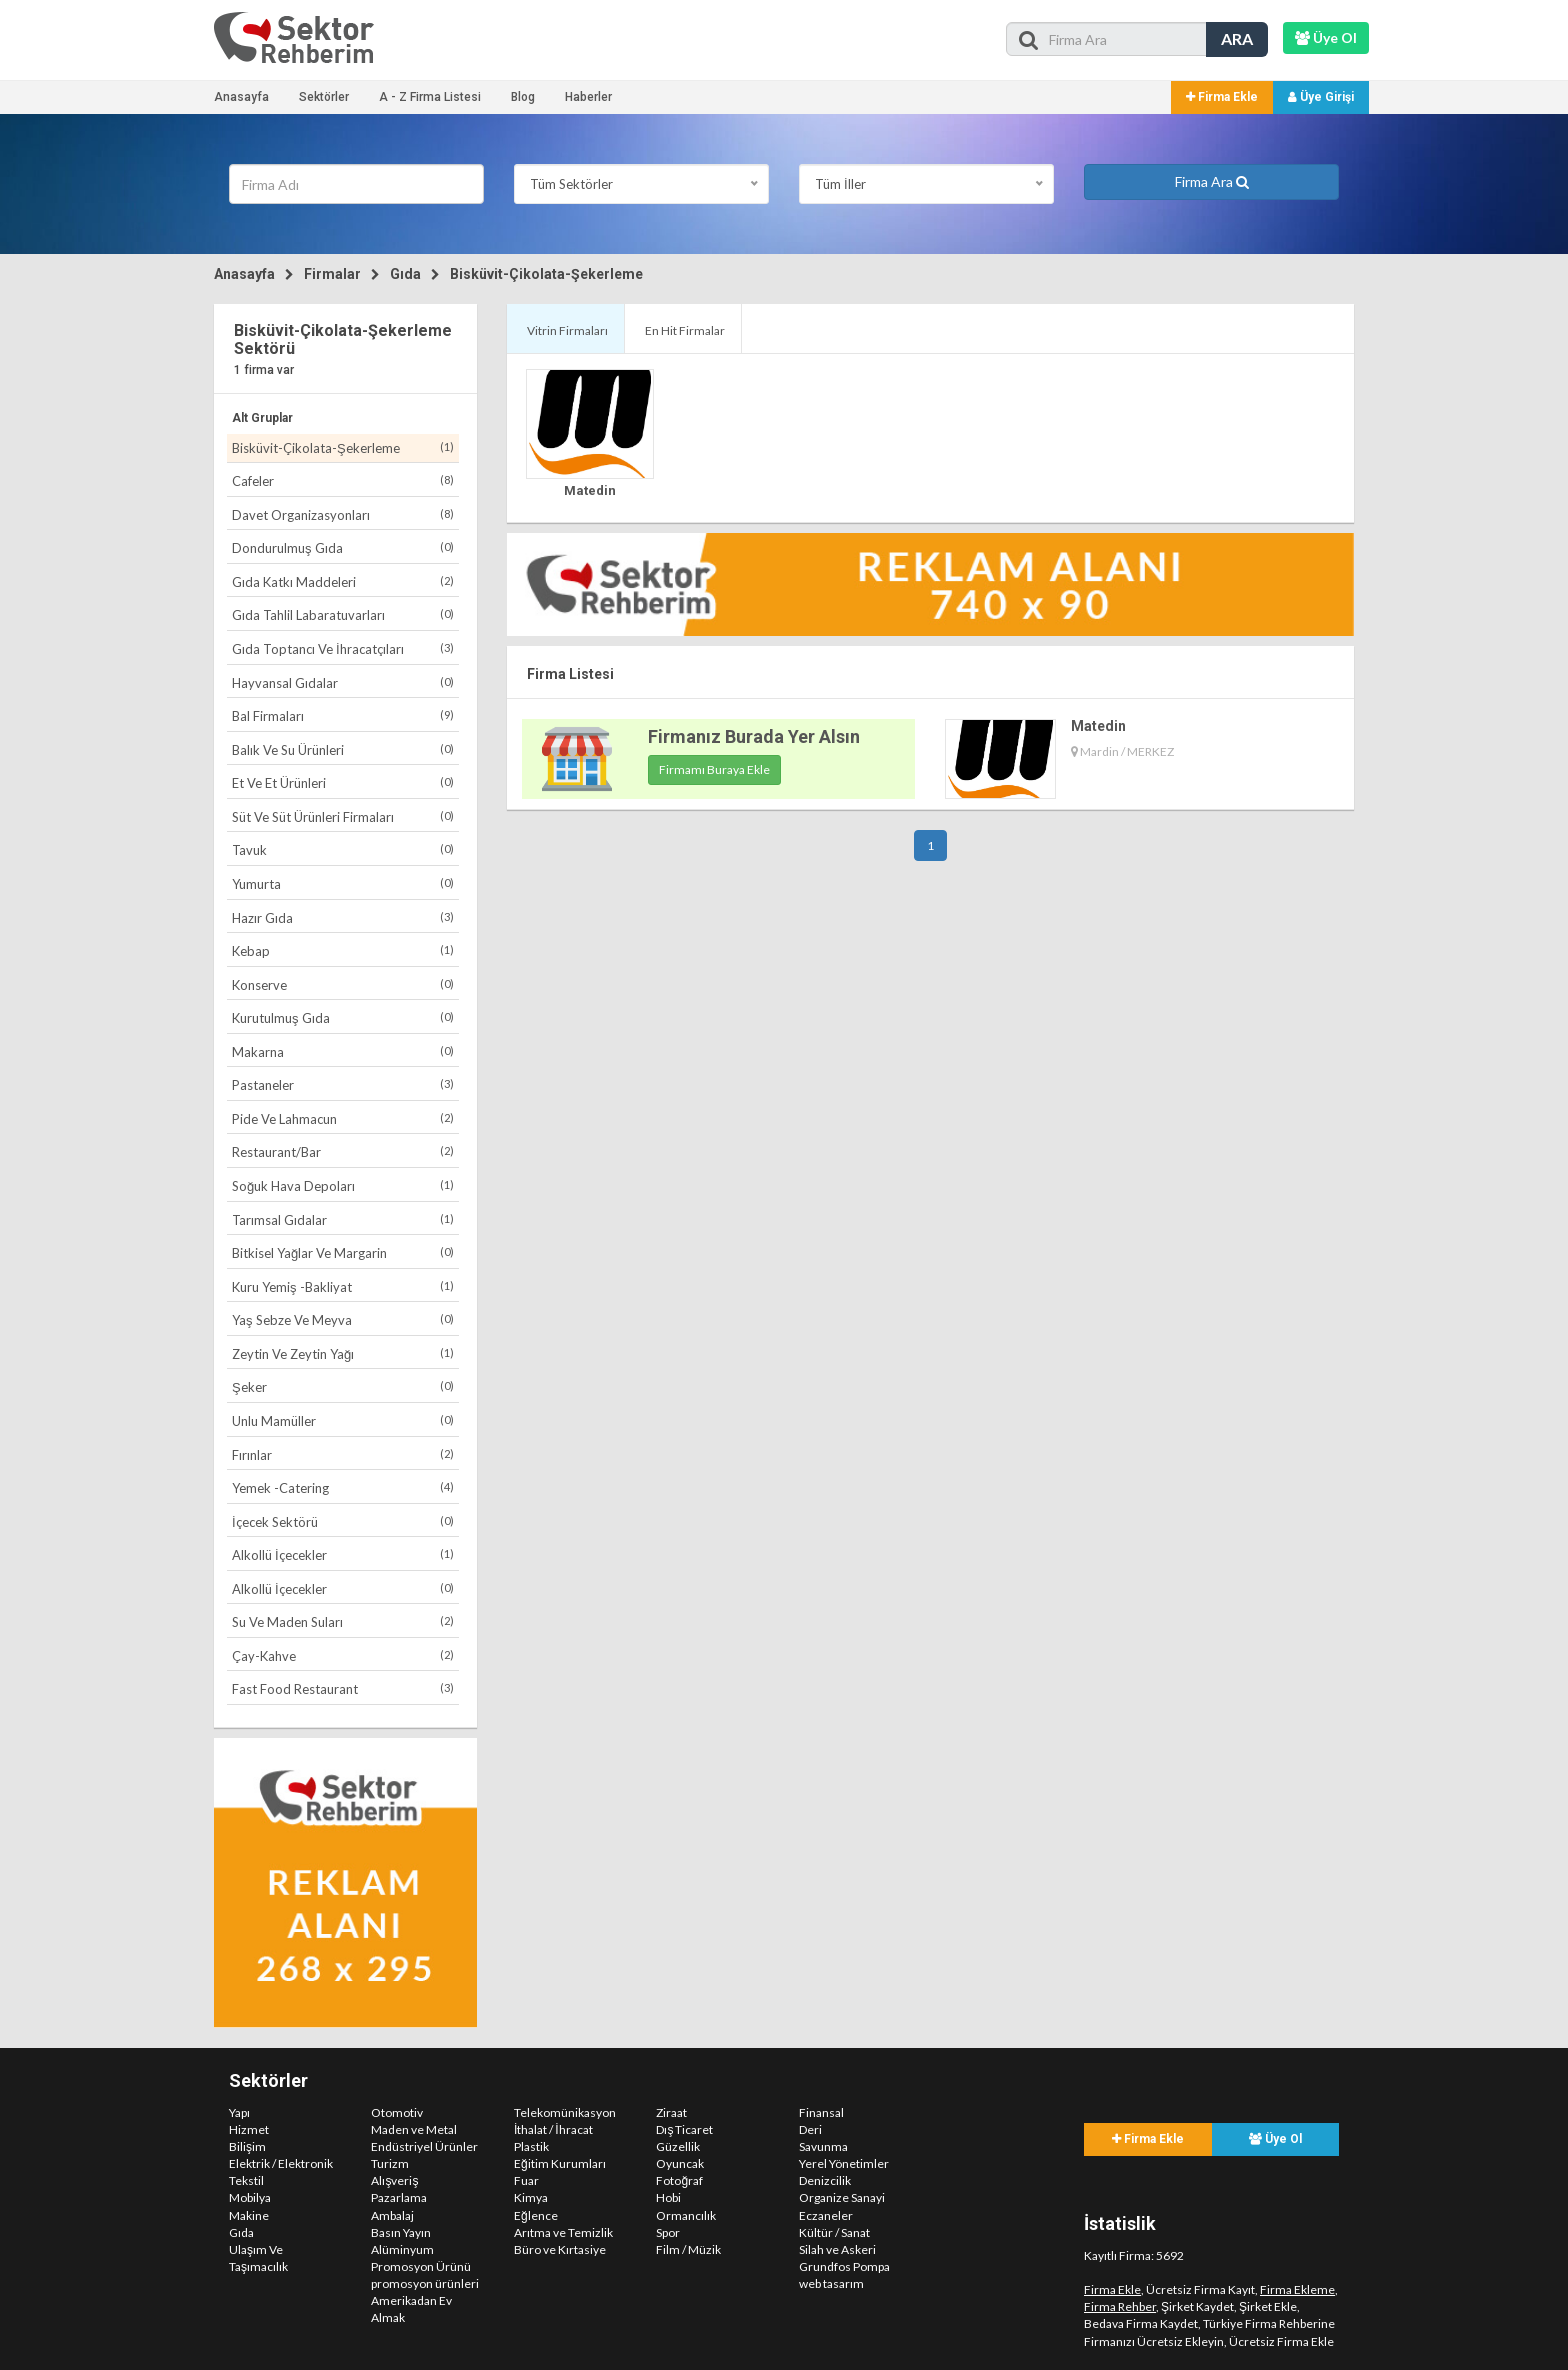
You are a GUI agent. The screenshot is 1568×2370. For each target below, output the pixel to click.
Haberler (588, 97)
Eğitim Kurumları (560, 2163)
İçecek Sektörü (343, 1521)
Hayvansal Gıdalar (343, 682)
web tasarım (831, 2283)
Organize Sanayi (842, 2197)
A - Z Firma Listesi (430, 97)
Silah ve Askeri (837, 2249)
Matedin (590, 490)
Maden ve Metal (414, 2129)
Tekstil (246, 2180)
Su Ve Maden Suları (343, 1621)
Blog (523, 97)
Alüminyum (402, 2249)
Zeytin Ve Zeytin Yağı (343, 1353)
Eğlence (536, 2215)
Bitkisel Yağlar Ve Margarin (343, 1252)
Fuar (526, 2180)
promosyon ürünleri (425, 2283)
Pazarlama (399, 2197)
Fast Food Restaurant (343, 1688)
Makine (249, 2215)
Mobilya (250, 2197)
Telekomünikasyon (565, 2112)
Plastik (531, 2146)
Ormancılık (686, 2215)
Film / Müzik (688, 2249)
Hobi (668, 2197)
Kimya (531, 2197)
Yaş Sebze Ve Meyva (343, 1319)
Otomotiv (397, 2112)
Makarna (343, 1051)
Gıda (405, 274)
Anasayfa (241, 97)
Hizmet (249, 2129)
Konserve (343, 984)
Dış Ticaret (684, 2129)
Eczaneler (826, 2215)
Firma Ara (1212, 181)
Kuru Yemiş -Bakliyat (343, 1286)
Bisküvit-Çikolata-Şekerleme (546, 274)
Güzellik (678, 2146)
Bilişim (247, 2146)
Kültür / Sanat (834, 2232)
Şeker (343, 1386)
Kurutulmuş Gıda (343, 1017)
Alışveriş (394, 2180)
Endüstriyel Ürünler (424, 2146)
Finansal (821, 2112)
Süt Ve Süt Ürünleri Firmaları (343, 816)
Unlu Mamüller (343, 1420)
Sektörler (324, 97)
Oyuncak (680, 2163)
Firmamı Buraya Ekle (714, 769)
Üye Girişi (1321, 97)
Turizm (390, 2163)
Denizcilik (825, 2180)
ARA (1237, 38)
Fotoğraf (679, 2180)
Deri (810, 2129)
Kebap (343, 950)
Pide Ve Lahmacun (343, 1118)
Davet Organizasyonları (343, 514)
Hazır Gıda (343, 917)
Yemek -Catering (343, 1487)
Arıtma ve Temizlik (563, 2232)
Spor (668, 2232)
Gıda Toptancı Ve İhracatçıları (343, 648)
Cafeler (343, 480)
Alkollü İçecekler (343, 1554)
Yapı (239, 2112)
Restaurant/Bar (343, 1151)
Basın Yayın (401, 2232)
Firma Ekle (1222, 97)
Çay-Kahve (343, 1655)
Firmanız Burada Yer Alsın (754, 736)
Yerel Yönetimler (844, 2163)
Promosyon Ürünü (421, 2266)
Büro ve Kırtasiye (560, 2249)
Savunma (823, 2146)
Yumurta (343, 883)
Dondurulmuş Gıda (343, 547)
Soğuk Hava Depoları (343, 1185)
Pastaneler (343, 1084)
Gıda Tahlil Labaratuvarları (343, 614)
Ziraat (671, 2112)
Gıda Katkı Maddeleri (343, 581)
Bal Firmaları (343, 715)
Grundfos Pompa (844, 2266)
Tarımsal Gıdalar (343, 1219)
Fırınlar (343, 1454)
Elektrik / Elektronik (281, 2163)
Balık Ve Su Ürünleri (343, 749)
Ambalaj (392, 2215)
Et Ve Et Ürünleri (343, 782)
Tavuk (343, 849)
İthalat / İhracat (553, 2129)
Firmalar (332, 274)
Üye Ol (1275, 2139)
